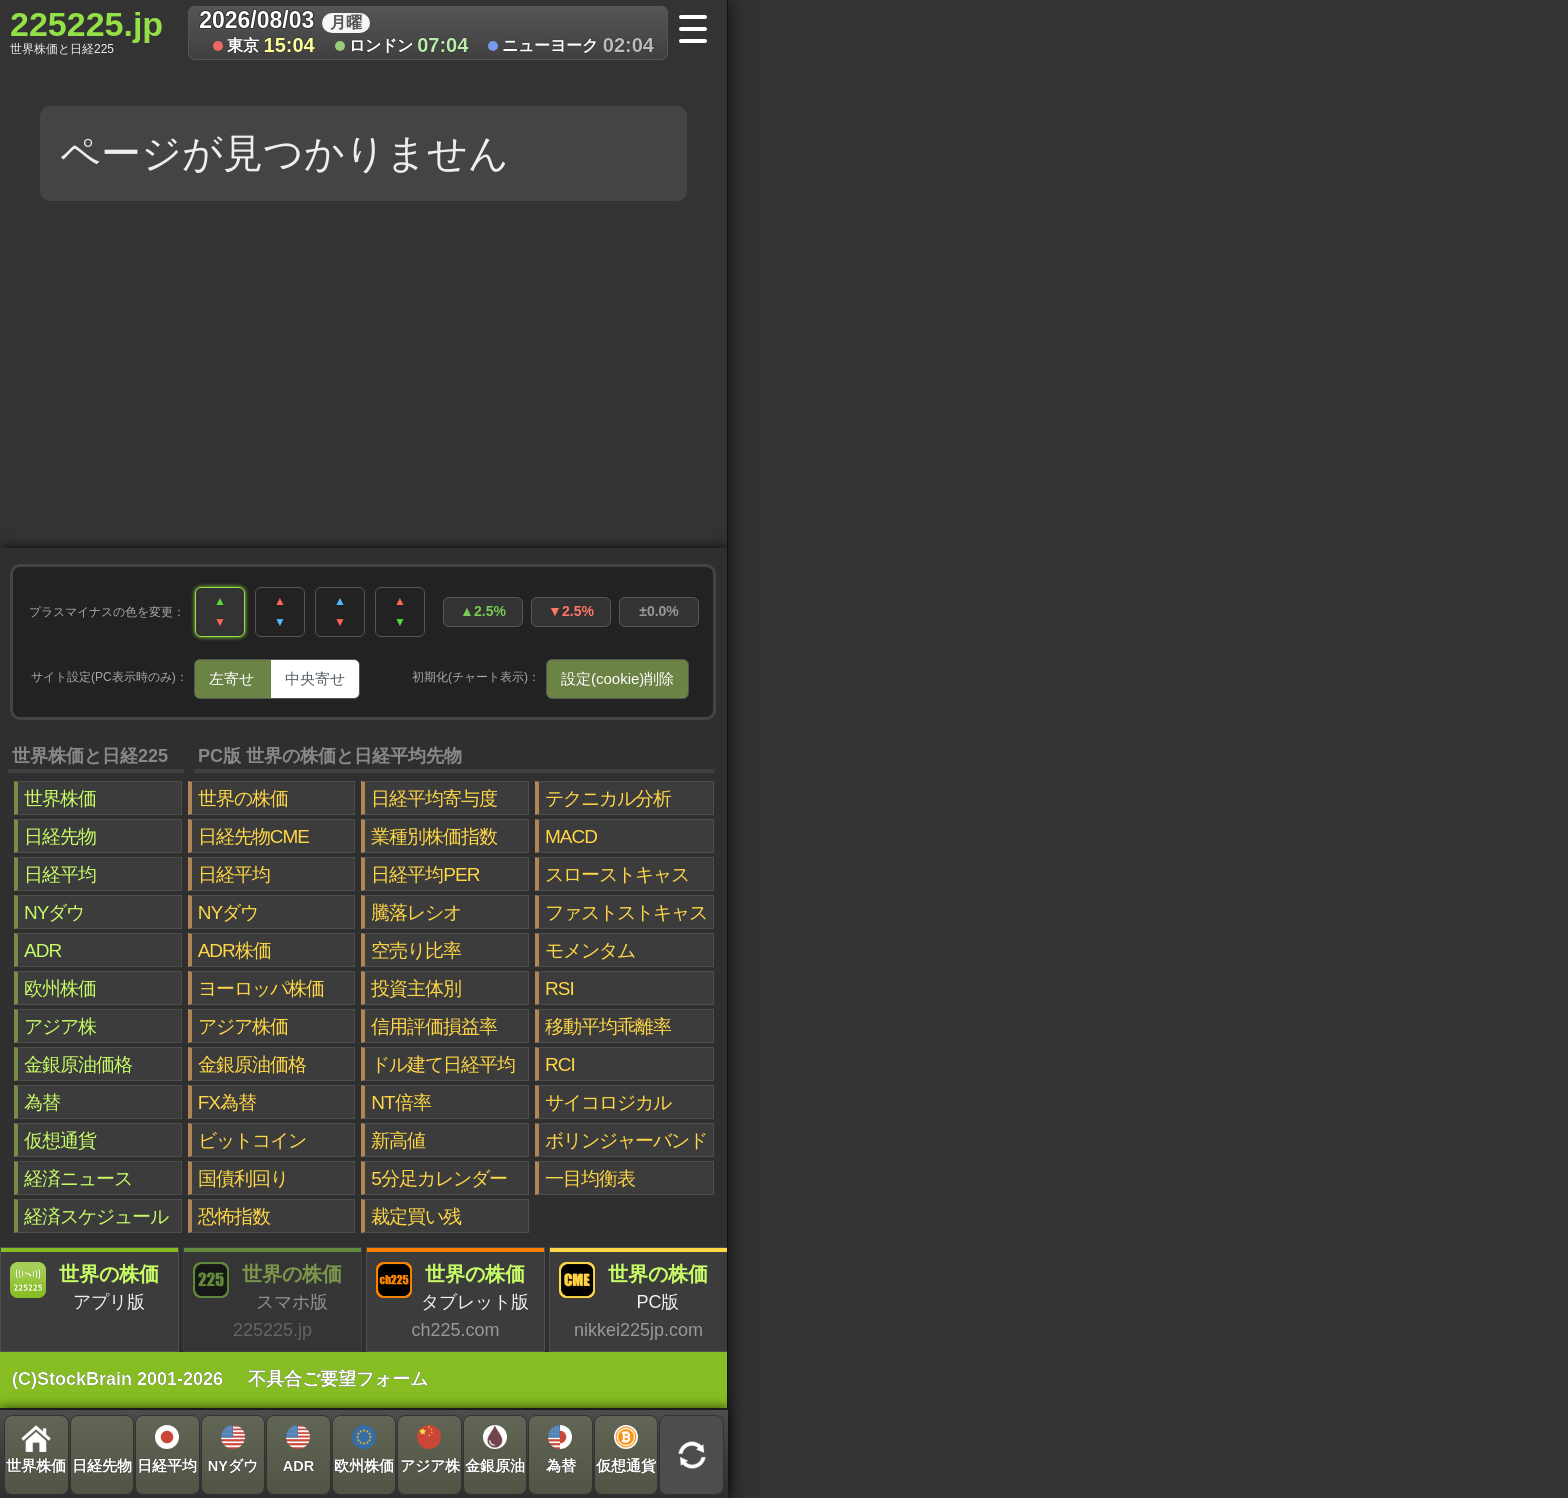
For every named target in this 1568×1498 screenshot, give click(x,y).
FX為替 (227, 1102)
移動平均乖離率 (608, 1026)
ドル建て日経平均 (443, 1064)
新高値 (398, 1140)
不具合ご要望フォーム (338, 1379)
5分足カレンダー (439, 1178)
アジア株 (60, 1026)
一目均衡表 (590, 1178)
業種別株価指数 (434, 836)
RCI (560, 1064)
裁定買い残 (416, 1216)
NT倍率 (400, 1102)
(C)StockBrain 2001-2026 (117, 1379)
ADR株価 (234, 950)
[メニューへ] (699, 31)
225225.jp (86, 31)
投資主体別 (416, 988)
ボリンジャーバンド (626, 1140)
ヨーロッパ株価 (261, 988)
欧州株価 (60, 988)
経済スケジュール (96, 1216)
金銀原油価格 (78, 1064)
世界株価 (60, 798)
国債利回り (243, 1178)
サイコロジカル (608, 1102)
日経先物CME (253, 836)
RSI (559, 988)
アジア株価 (243, 1026)
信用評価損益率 (434, 1026)
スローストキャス (617, 874)
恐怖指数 (234, 1216)
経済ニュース (78, 1178)
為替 (42, 1102)
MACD (571, 836)
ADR (42, 950)
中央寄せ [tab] (315, 678)
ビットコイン (252, 1140)
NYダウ (54, 912)
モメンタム (590, 950)
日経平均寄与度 (434, 798)
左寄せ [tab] (231, 678)
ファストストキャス (626, 912)
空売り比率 (416, 950)
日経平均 (60, 874)
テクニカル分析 (608, 798)
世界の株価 (243, 798)
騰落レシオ (416, 912)
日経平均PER (425, 874)
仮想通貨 (60, 1140)
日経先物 (60, 836)
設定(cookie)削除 (617, 678)
